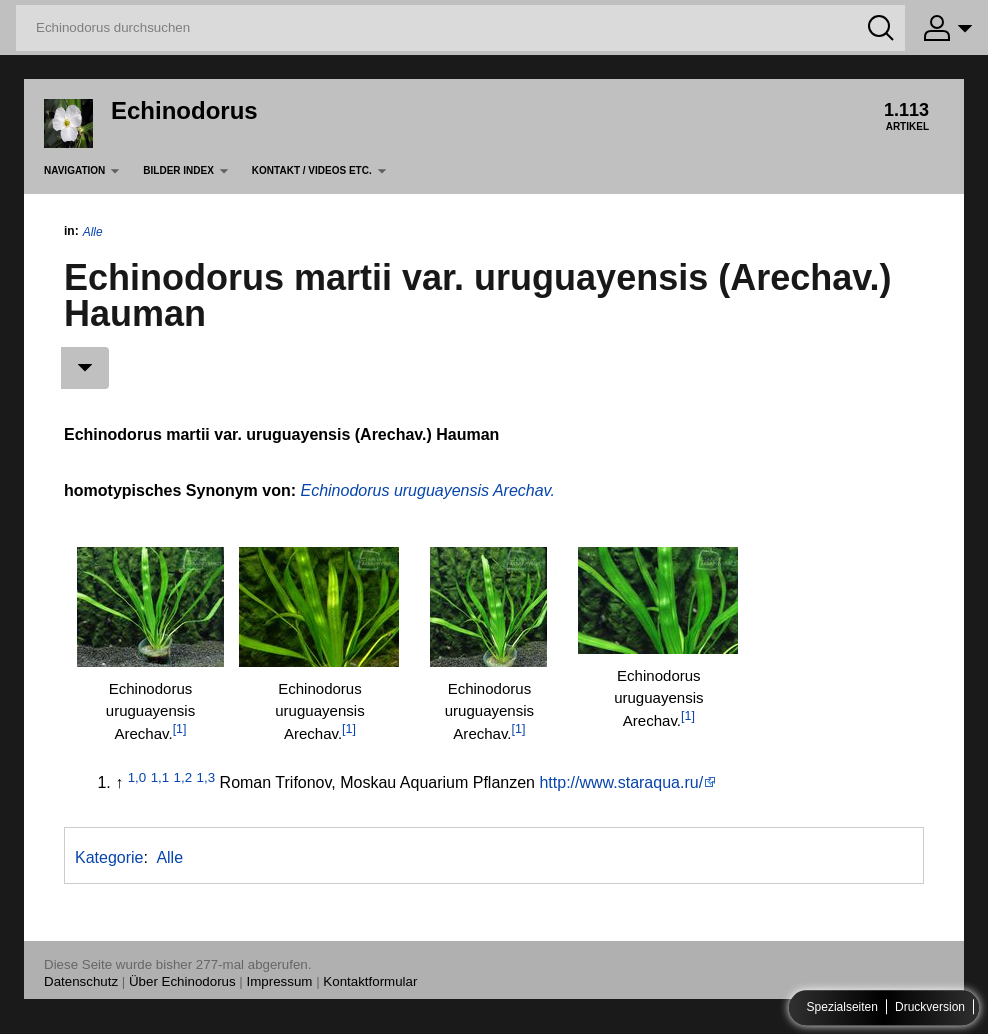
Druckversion (930, 1008)
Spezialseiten (842, 1008)
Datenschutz (81, 981)
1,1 (160, 777)
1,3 (206, 777)
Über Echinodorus (182, 981)
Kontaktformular (370, 981)
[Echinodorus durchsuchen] (460, 28)
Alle (93, 232)
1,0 (137, 777)
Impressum (280, 981)
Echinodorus (184, 110)
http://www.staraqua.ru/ (621, 782)
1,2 (183, 777)
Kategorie (109, 857)
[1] (180, 729)
